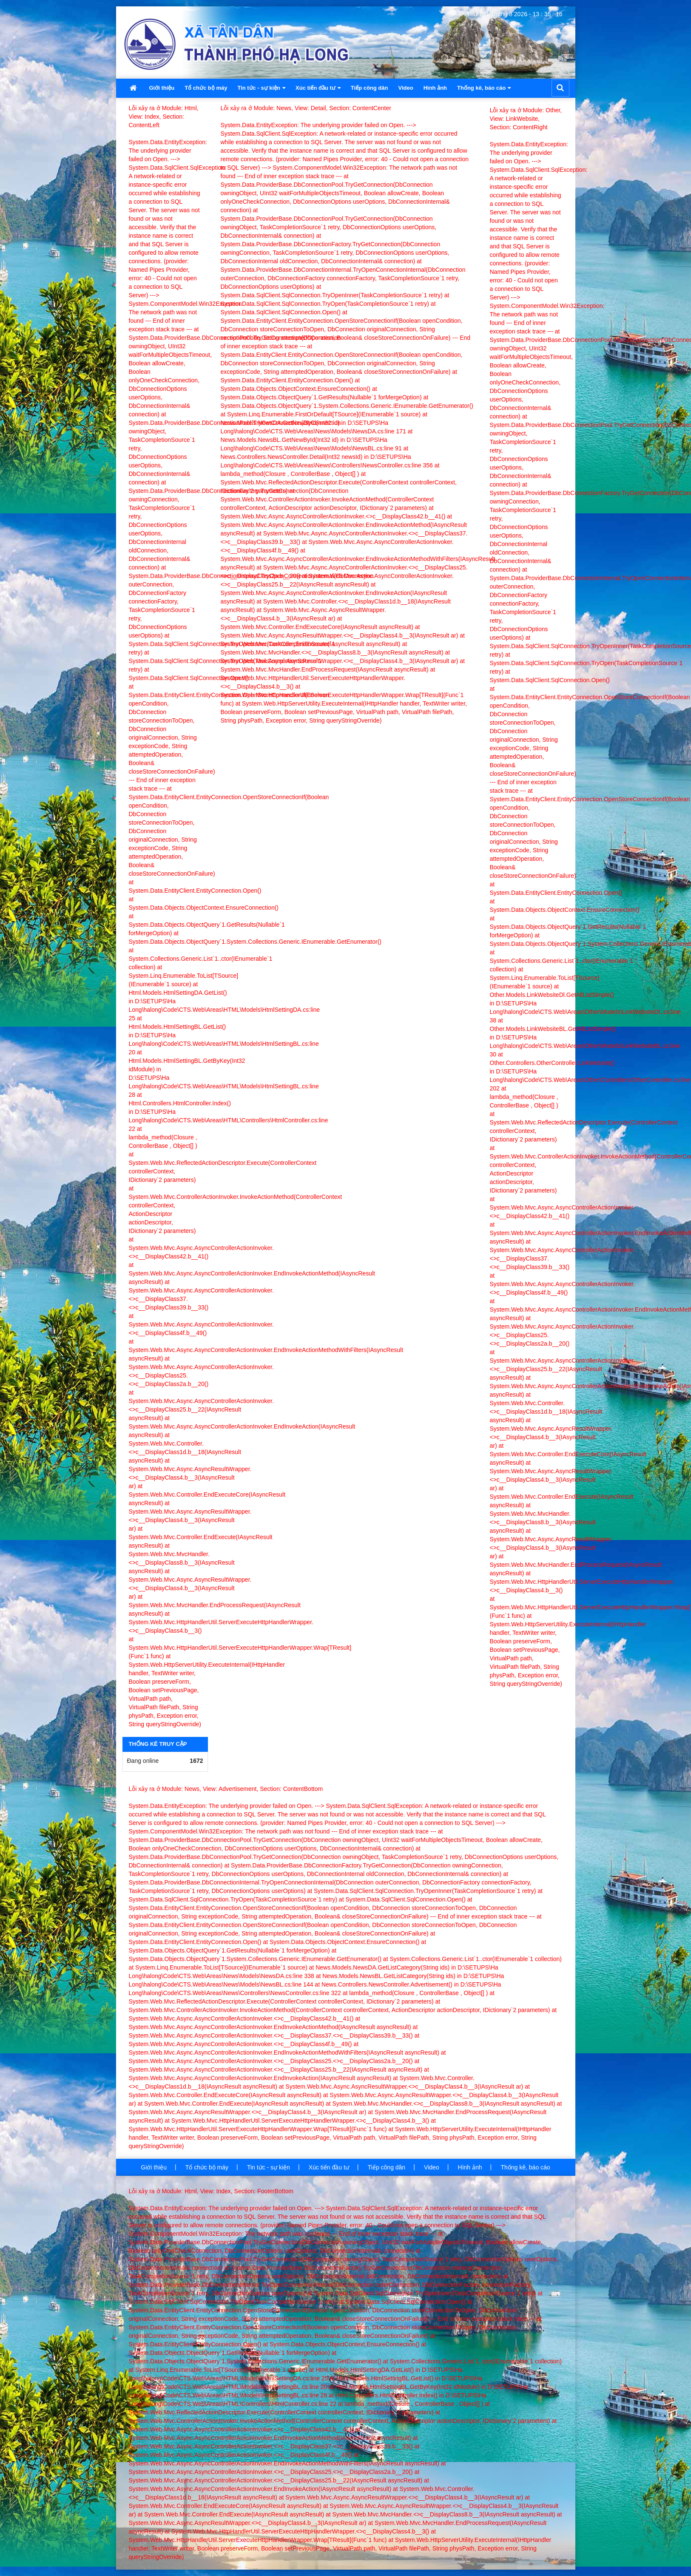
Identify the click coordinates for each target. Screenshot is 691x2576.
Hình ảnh (435, 88)
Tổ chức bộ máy (206, 88)
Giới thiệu (162, 88)
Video (405, 88)
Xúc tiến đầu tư (318, 88)
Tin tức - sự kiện (261, 88)
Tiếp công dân (369, 88)
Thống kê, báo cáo (484, 88)
